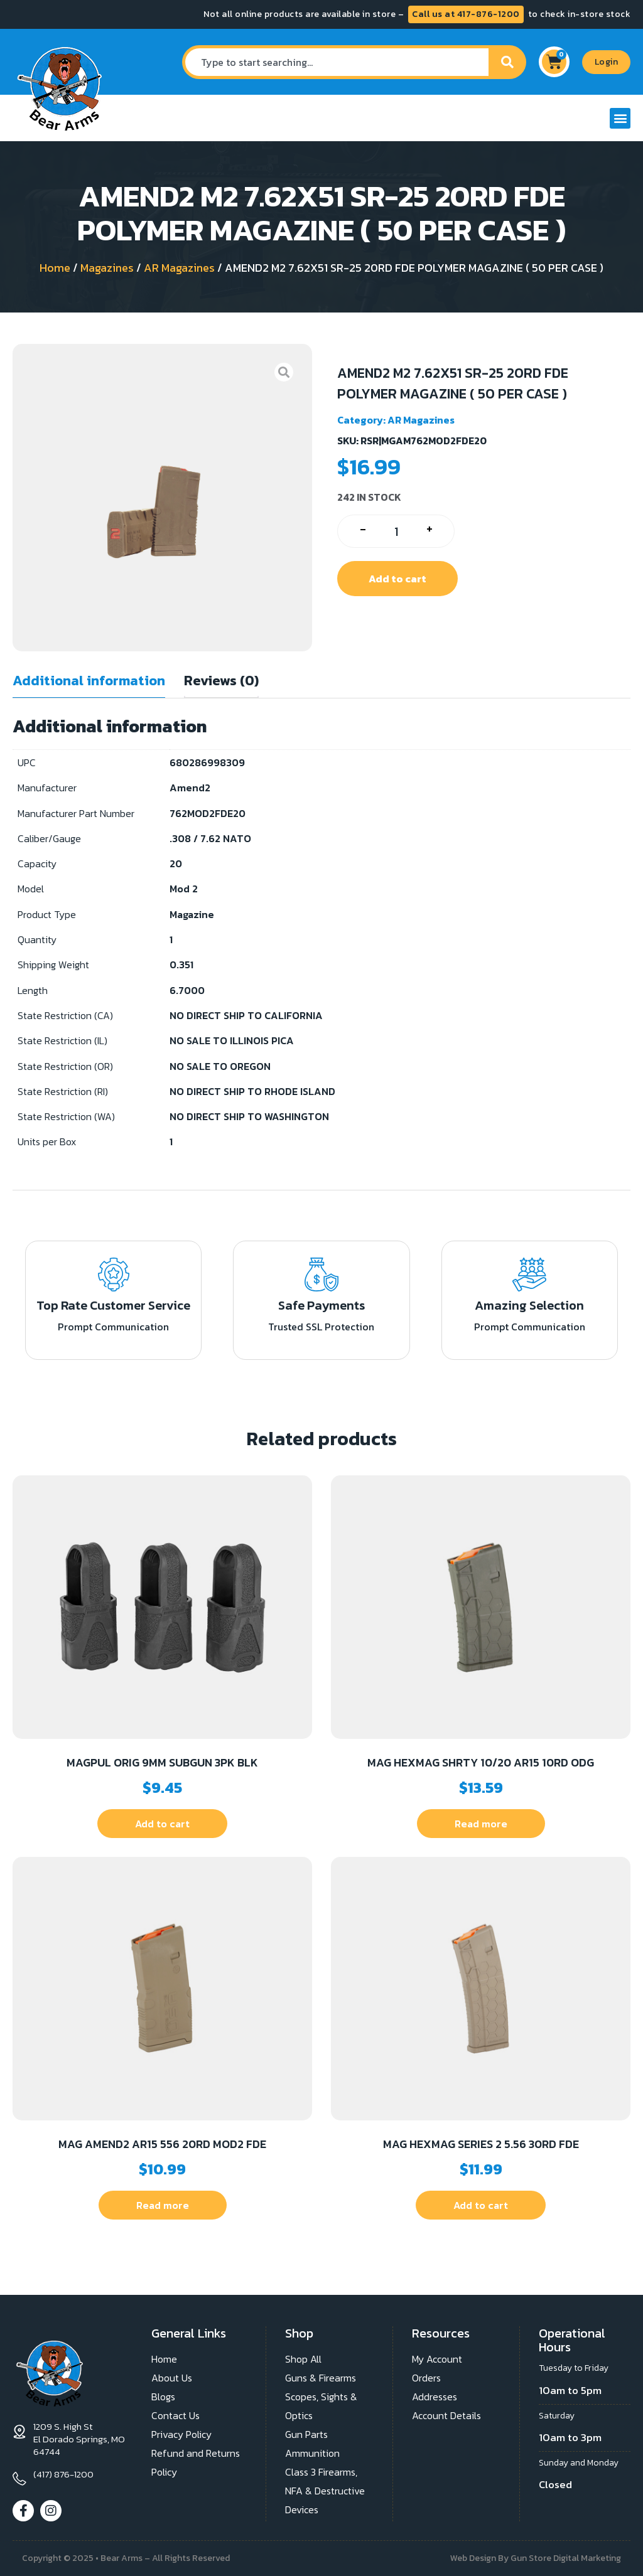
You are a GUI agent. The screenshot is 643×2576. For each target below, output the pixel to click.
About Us (171, 2377)
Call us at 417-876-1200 (466, 14)
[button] (620, 118)
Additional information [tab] (89, 680)
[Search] (507, 62)
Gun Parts (306, 2434)
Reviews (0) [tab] (221, 680)
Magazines (107, 267)
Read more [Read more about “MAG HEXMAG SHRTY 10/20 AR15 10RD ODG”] (481, 1823)
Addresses (434, 2396)
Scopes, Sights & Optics (321, 2406)
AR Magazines (179, 267)
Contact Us (175, 2415)
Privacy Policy (181, 2434)
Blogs (163, 2396)
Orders (426, 2377)
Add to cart (397, 578)
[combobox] (335, 62)
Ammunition (312, 2453)
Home (55, 267)
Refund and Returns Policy (195, 2462)
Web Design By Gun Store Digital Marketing (535, 2558)
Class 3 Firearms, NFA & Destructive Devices (325, 2490)
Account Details (446, 2415)
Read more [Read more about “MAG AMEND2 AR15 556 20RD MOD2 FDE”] (162, 2205)
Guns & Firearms (320, 2377)
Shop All (303, 2358)
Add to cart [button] (162, 1823)
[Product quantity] (396, 531)
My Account (437, 2358)
